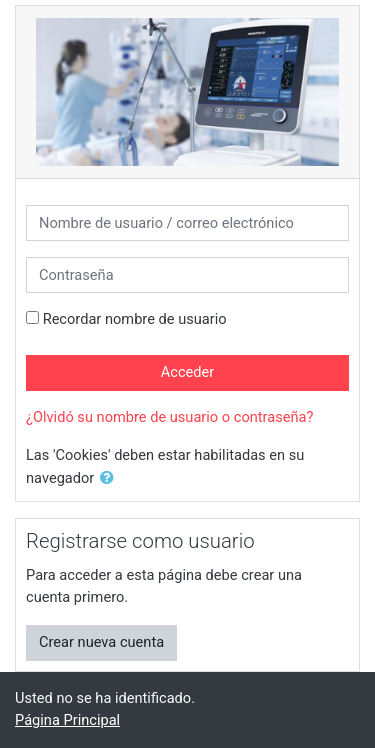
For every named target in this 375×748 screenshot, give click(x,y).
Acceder (188, 372)
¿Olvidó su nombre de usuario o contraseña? (169, 417)
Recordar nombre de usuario (135, 319)
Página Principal (67, 720)
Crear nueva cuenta (101, 642)
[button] (111, 479)
